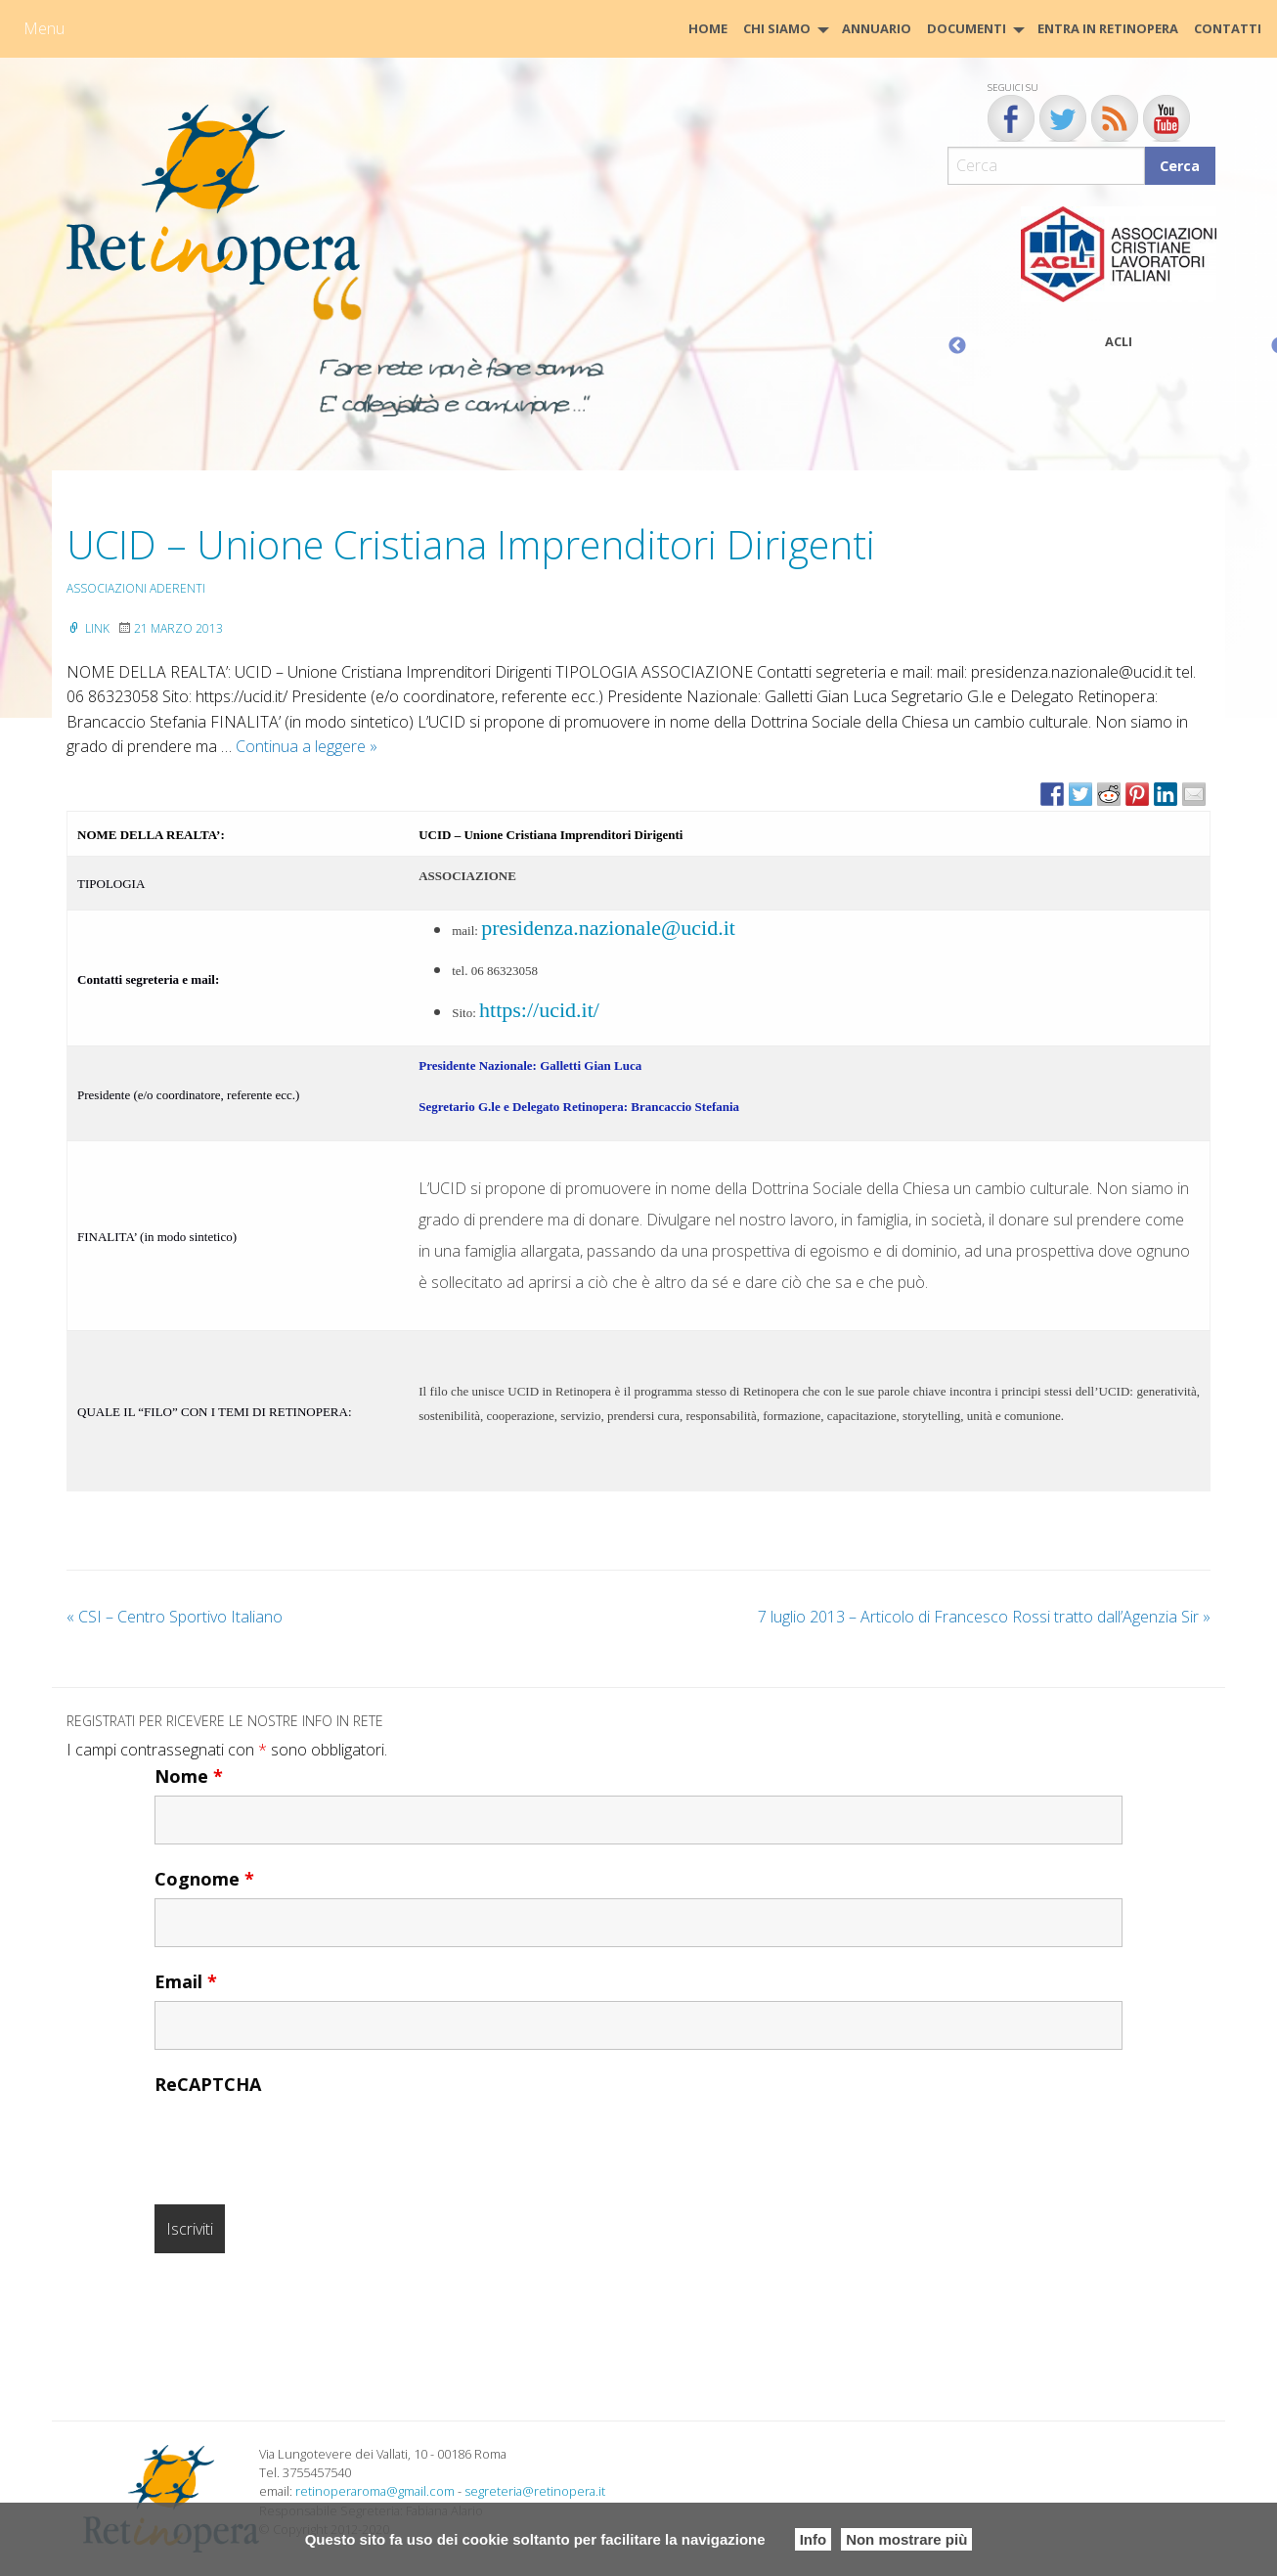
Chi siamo (777, 28)
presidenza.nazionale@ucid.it (608, 927)
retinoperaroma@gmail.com (375, 2491)
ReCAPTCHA (207, 2084)
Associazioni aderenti (135, 588)
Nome (188, 1776)
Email (185, 1981)
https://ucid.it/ (539, 1010)
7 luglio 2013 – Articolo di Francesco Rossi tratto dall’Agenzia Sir (984, 1616)
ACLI (1118, 341)
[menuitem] (708, 29)
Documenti (966, 28)
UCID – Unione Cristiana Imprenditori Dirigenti (470, 544)
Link (88, 628)
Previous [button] (957, 346)
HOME (707, 28)
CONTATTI (1227, 28)
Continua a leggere (306, 746)
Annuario (876, 28)
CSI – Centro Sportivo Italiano (174, 1616)
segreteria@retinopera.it (534, 2491)
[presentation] (303, 2142)
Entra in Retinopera (1107, 28)
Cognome (204, 1878)
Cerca (1180, 165)
